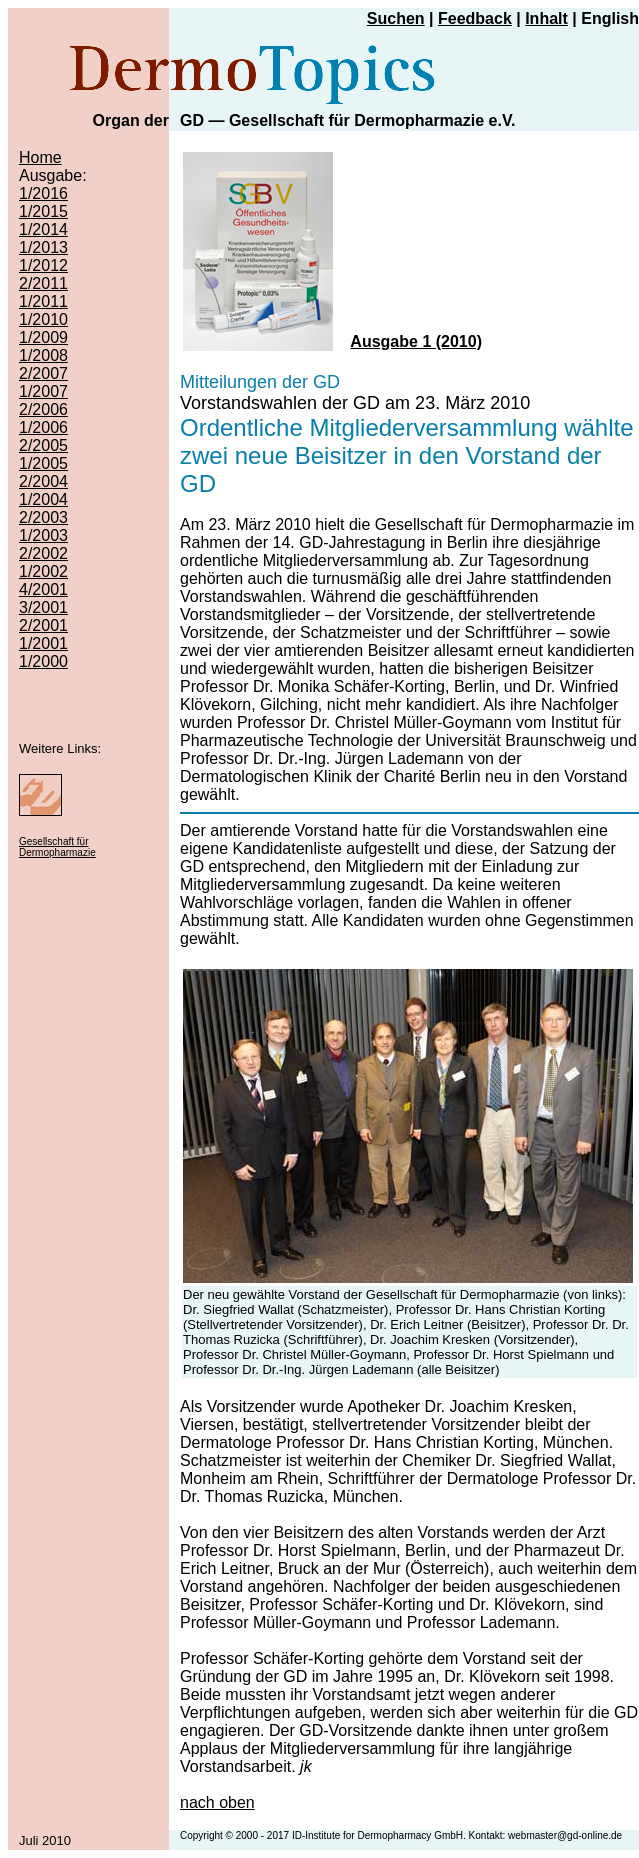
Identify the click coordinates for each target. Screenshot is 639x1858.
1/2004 (43, 499)
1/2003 (43, 535)
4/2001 (43, 589)
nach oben (217, 1802)
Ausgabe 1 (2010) (416, 341)
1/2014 (43, 229)
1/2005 (43, 463)
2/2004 (43, 481)
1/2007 (43, 391)
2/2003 (43, 517)
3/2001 (43, 607)
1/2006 (43, 427)
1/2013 (43, 247)
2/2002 (43, 553)
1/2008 (43, 355)
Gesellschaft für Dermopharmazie (57, 847)
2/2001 (43, 625)
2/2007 (43, 373)
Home (40, 157)
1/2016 (43, 193)
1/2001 (43, 643)
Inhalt (546, 18)
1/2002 (43, 571)
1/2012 (43, 265)
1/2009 (43, 337)
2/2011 (43, 283)
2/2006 (43, 409)
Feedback (475, 18)
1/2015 (43, 211)
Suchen (396, 18)
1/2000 (43, 661)
